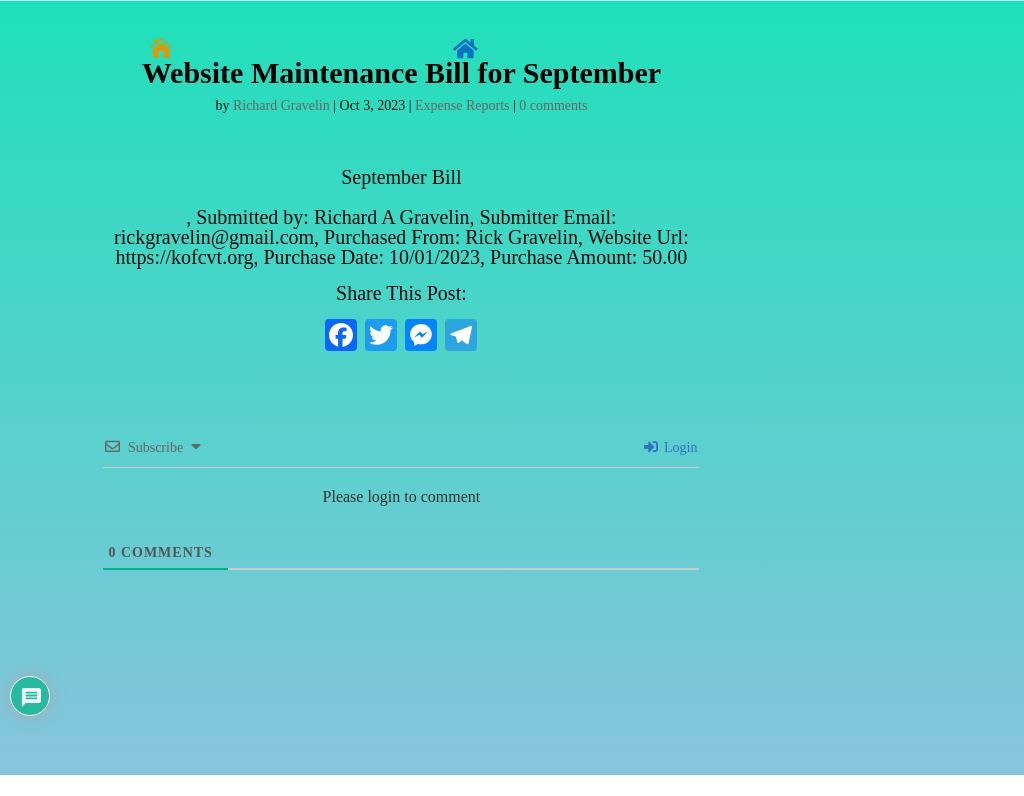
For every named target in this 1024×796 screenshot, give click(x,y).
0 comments (553, 105)
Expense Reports (462, 105)
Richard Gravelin (281, 105)
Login (670, 447)
